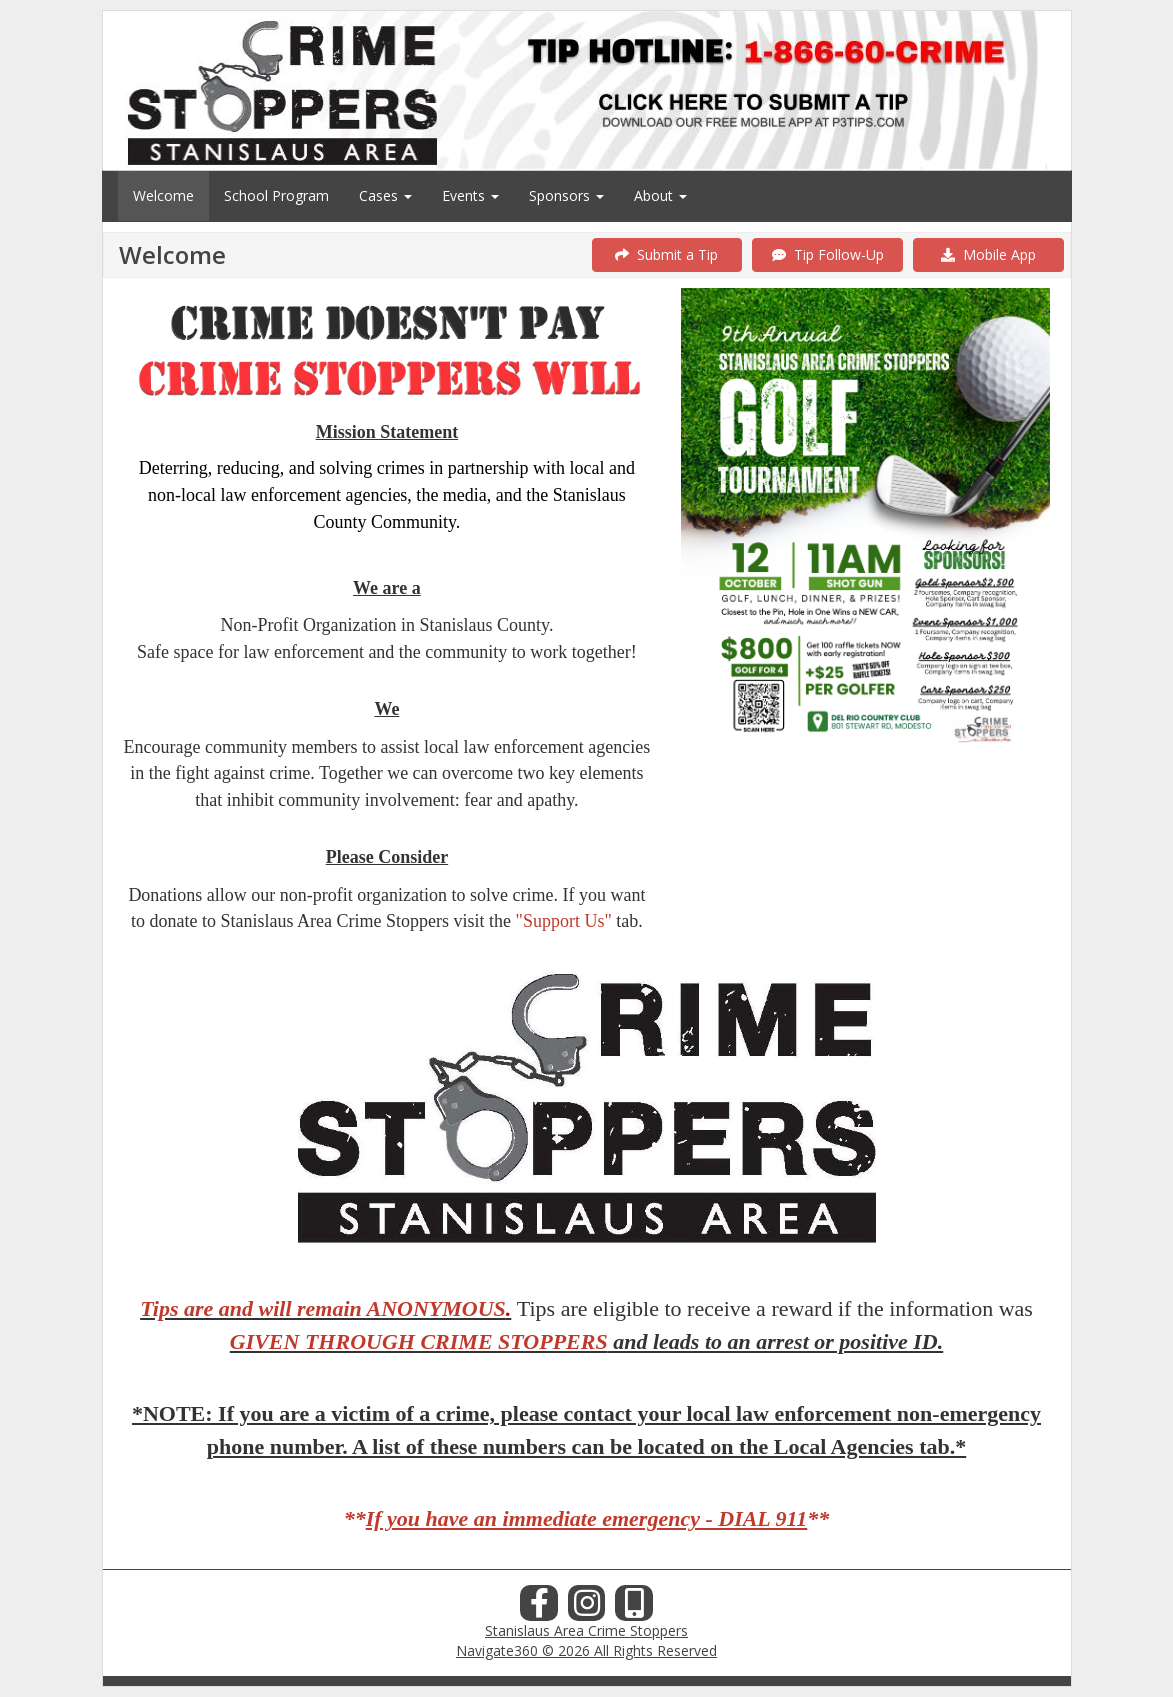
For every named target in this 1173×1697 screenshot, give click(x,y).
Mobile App (988, 254)
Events (470, 195)
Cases (385, 195)
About (660, 195)
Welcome (163, 195)
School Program (276, 195)
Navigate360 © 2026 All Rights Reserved (586, 1650)
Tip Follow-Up (828, 254)
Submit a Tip (666, 254)
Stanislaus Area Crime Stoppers (586, 1630)
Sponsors (566, 195)
